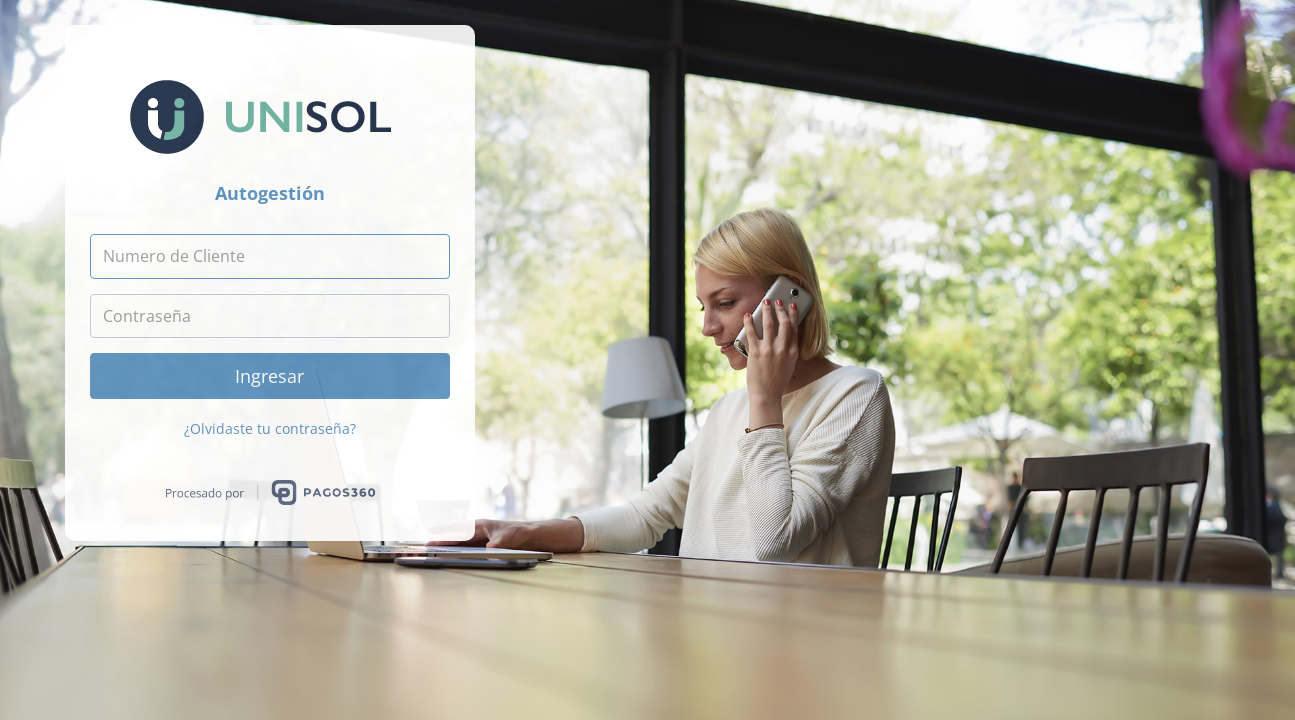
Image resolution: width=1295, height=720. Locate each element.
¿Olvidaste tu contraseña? (270, 428)
